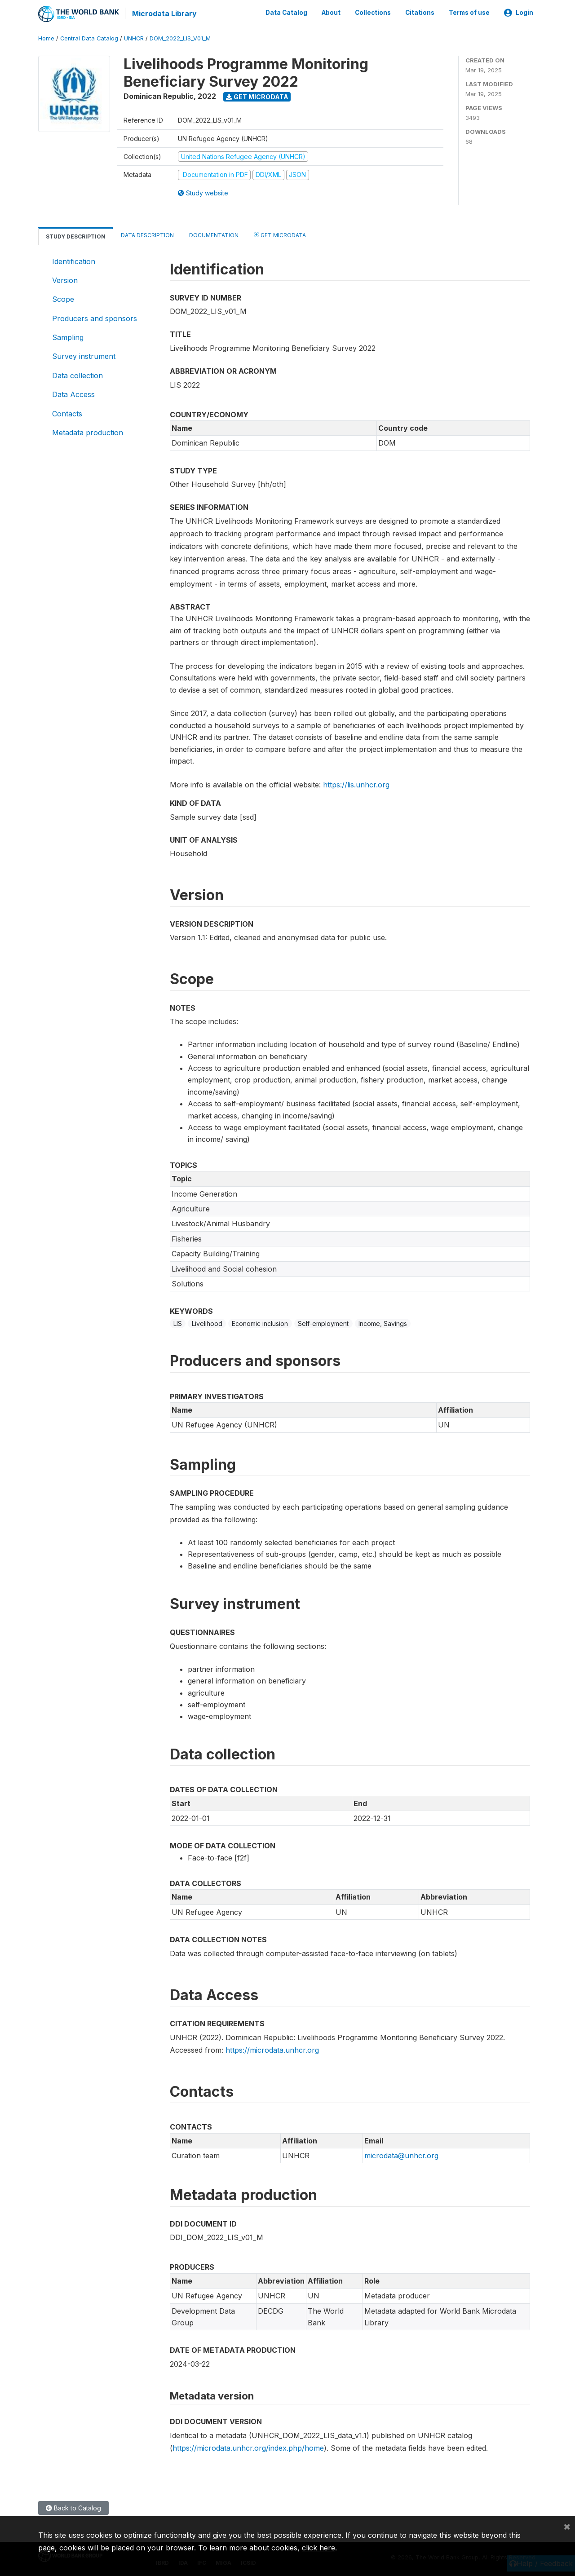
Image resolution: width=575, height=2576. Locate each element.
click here (318, 2547)
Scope (63, 298)
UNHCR (134, 38)
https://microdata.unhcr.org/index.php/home (248, 2447)
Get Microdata (257, 96)
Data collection (77, 375)
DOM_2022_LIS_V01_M (180, 38)
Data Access (73, 393)
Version (65, 279)
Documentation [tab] (214, 234)
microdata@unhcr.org (401, 2155)
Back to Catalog (73, 2507)
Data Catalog (286, 12)
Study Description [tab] (76, 235)
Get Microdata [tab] (280, 234)
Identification (73, 260)
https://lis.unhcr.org (356, 783)
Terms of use (469, 12)
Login (518, 12)
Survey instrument (83, 355)
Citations (419, 12)
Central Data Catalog (89, 38)
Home (46, 38)
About (331, 12)
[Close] (567, 2526)
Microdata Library (164, 13)
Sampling (68, 336)
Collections (373, 12)
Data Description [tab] (147, 234)
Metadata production (87, 432)
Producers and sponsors (94, 317)
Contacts (67, 412)
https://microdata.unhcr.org (272, 2049)
